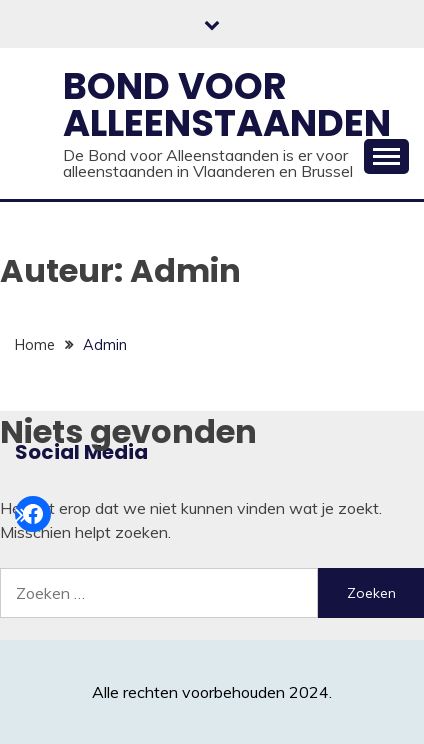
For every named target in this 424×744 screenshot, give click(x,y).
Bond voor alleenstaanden (227, 104)
